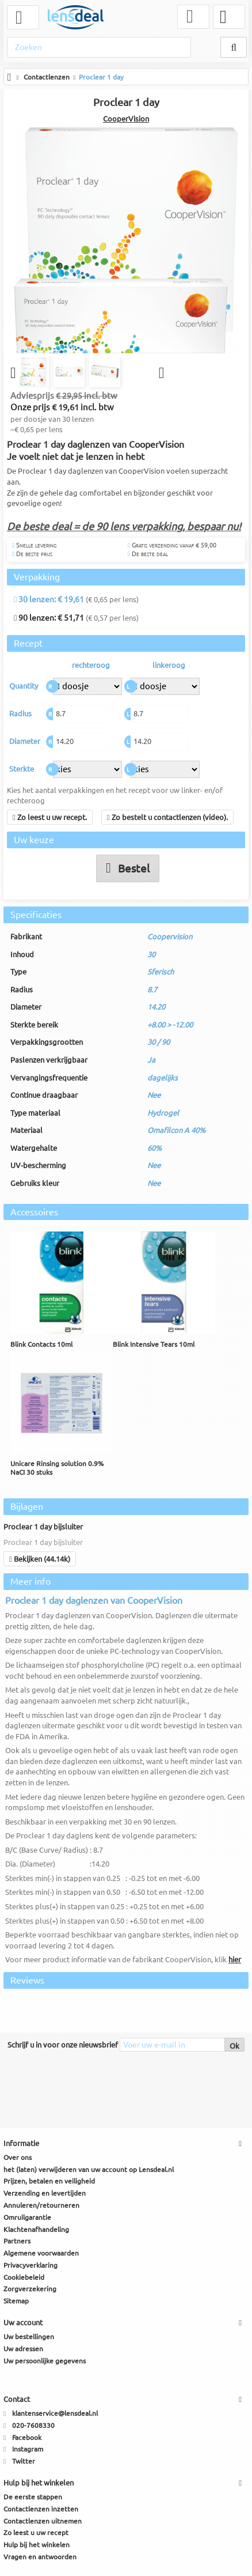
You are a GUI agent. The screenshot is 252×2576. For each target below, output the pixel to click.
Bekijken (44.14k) (39, 1559)
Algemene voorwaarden (41, 2254)
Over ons (17, 2158)
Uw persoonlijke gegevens (44, 2361)
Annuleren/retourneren (41, 2205)
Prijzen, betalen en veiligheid (49, 2182)
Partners (16, 2242)
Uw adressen (23, 2349)
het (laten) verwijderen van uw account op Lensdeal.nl (88, 2170)
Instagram (27, 2450)
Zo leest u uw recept (35, 2533)
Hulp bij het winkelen (36, 2545)
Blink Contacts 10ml (41, 1345)
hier (234, 1960)
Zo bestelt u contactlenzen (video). (167, 818)
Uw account (23, 2323)
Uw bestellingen (28, 2337)
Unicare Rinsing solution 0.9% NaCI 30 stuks (57, 1468)
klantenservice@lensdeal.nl (55, 2414)
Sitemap (16, 2302)
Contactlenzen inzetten (40, 2509)
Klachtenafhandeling (36, 2230)
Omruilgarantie (27, 2218)
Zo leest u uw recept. (50, 818)
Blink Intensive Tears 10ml (153, 1345)
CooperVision (126, 119)
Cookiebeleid (23, 2278)
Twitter (23, 2462)
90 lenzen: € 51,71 (49, 619)
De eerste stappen (32, 2497)
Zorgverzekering (29, 2290)
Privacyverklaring (30, 2265)
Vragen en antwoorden (40, 2557)
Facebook (26, 2438)
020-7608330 (33, 2426)
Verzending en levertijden (44, 2194)
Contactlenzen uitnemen (42, 2521)
